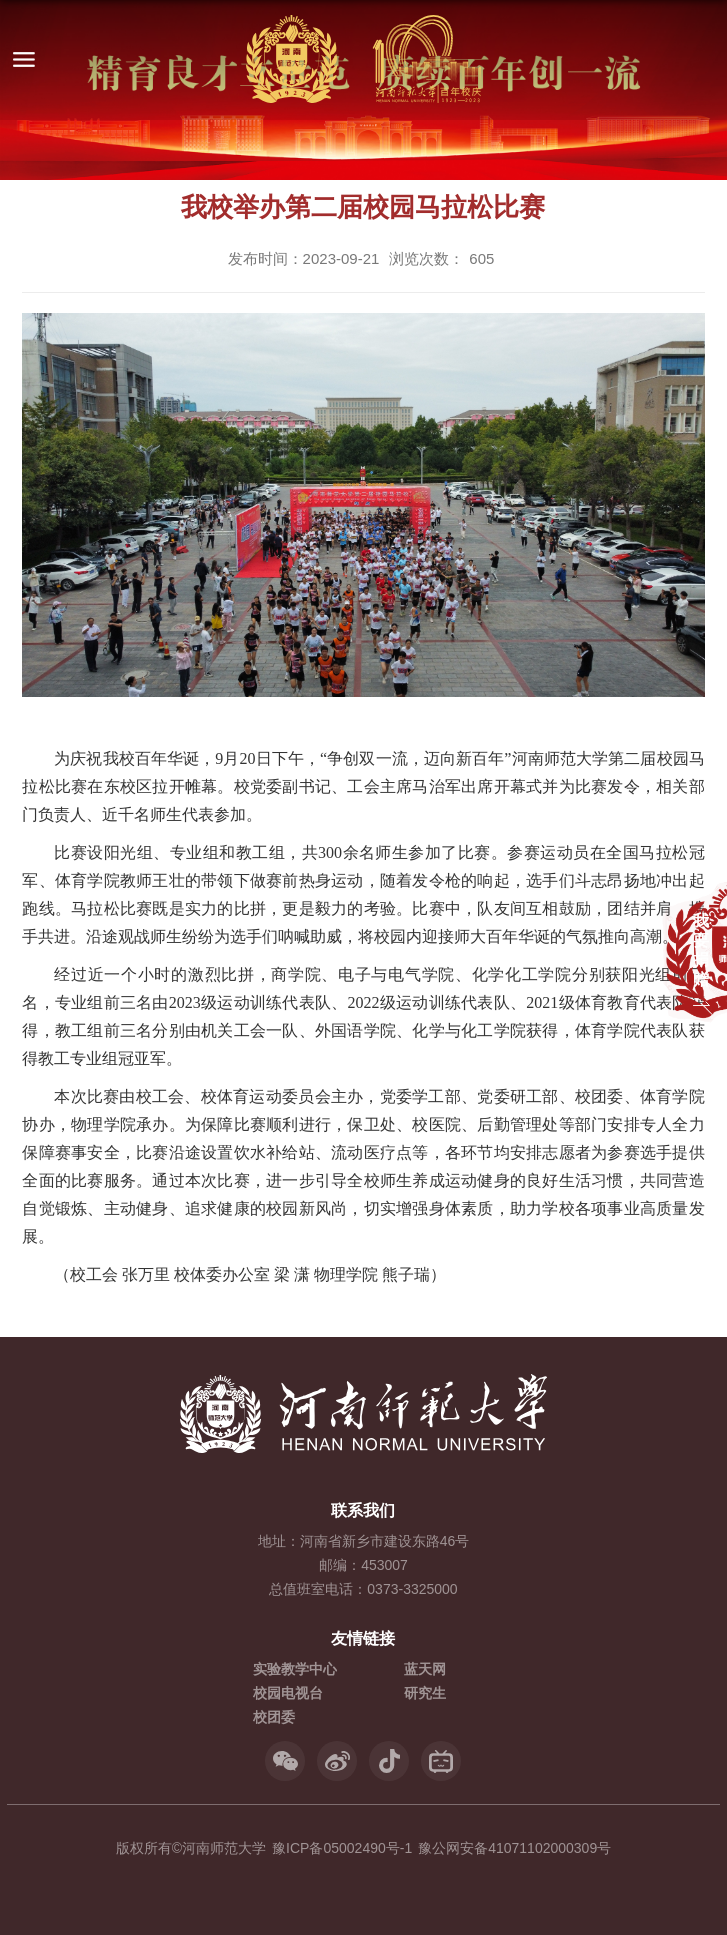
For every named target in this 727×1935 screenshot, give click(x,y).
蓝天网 (425, 1669)
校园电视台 (288, 1693)
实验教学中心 (295, 1669)
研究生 (425, 1693)
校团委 (274, 1717)
